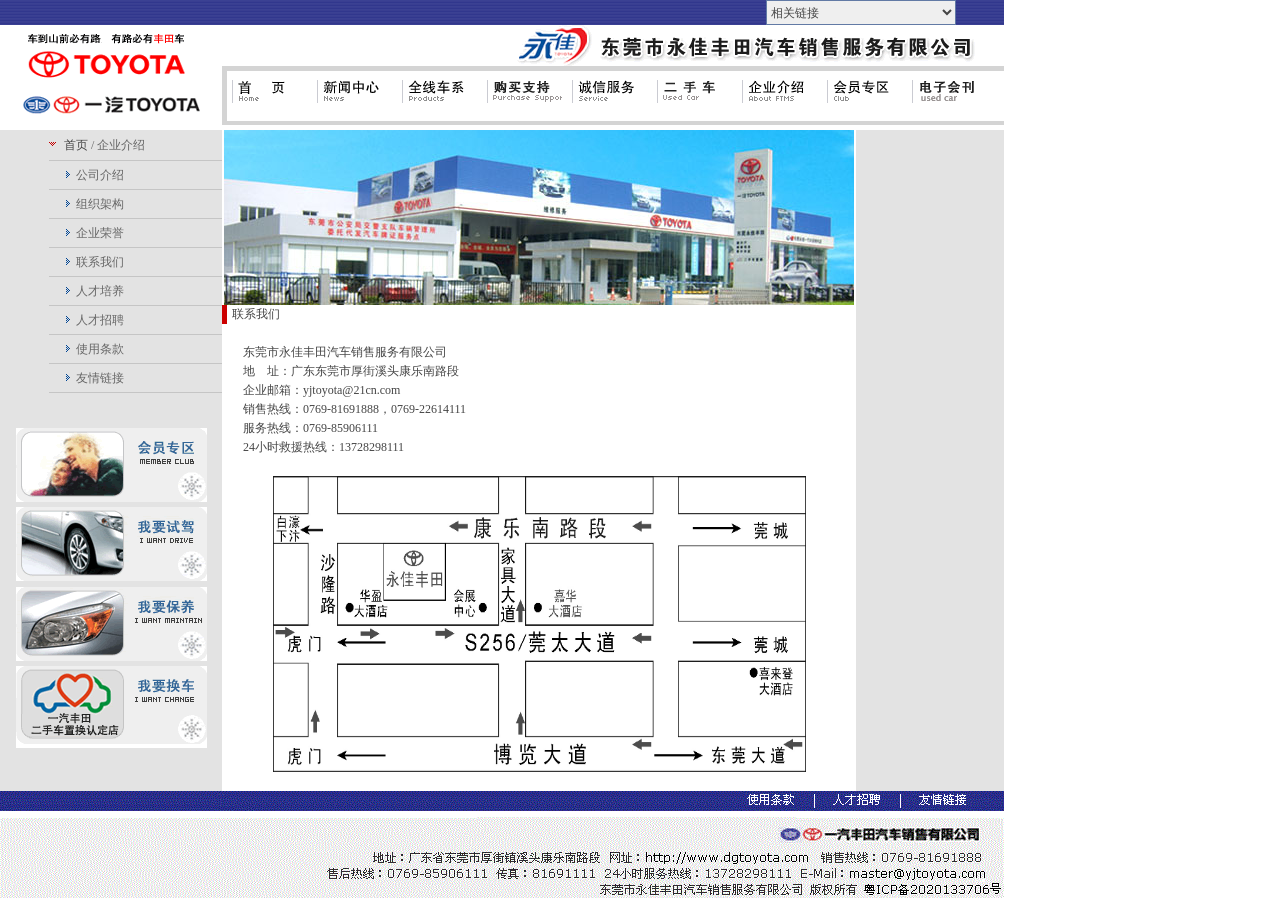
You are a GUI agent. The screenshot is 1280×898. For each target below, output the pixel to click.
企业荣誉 (100, 233)
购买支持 (524, 100)
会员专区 (864, 100)
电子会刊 (949, 100)
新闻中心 (354, 100)
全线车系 (439, 100)
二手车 (694, 100)
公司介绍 (100, 175)
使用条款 (100, 349)
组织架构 (100, 204)
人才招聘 (100, 320)
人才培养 (100, 291)
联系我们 (100, 262)
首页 (269, 100)
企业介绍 (779, 100)
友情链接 (100, 378)
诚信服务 (609, 100)
